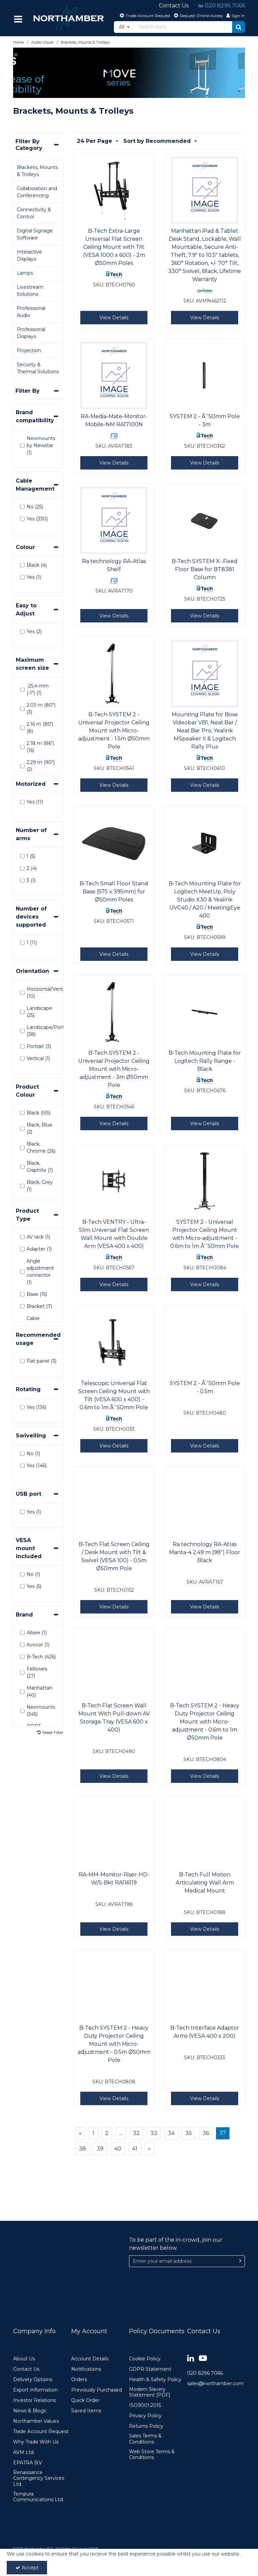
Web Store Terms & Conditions (152, 2455)
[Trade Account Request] (144, 15)
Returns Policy (146, 2426)
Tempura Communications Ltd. (38, 2497)
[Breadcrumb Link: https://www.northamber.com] (18, 42)
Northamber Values (36, 2421)
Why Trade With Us (35, 2442)
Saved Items (86, 2411)
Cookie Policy (145, 2359)
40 (117, 2148)
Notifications (86, 2369)
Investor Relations (34, 2400)
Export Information (35, 2390)
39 (100, 2148)
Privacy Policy (145, 2416)
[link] (190, 2358)
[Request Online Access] (197, 15)
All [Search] (122, 27)
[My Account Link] (235, 15)
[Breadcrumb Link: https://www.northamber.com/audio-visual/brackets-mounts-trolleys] (85, 42)
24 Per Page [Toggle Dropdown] (95, 141)
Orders (79, 2379)
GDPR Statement (150, 2369)
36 (206, 2133)
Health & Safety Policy (155, 2379)
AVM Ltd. (24, 2452)
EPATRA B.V (27, 2463)
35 (188, 2133)
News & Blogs (29, 2411)
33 (153, 2133)
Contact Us (26, 2369)
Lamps (25, 273)
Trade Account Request (41, 2431)
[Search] (183, 27)
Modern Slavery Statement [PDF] (149, 2392)
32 (136, 2133)
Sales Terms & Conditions (145, 2439)
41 (134, 2148)
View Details (113, 318)
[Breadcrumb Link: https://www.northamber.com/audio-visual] (42, 42)
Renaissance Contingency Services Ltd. (38, 2478)
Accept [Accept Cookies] (27, 2568)
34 (171, 2133)
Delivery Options (32, 2379)
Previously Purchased (96, 2390)
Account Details (90, 2359)
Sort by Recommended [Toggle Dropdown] (157, 141)
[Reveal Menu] (18, 19)
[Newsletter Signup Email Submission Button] (240, 2261)
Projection (29, 350)
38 (82, 2148)
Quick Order (85, 2400)
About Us (24, 2359)
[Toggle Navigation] (18, 19)
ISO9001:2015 (145, 2405)
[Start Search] (238, 27)
